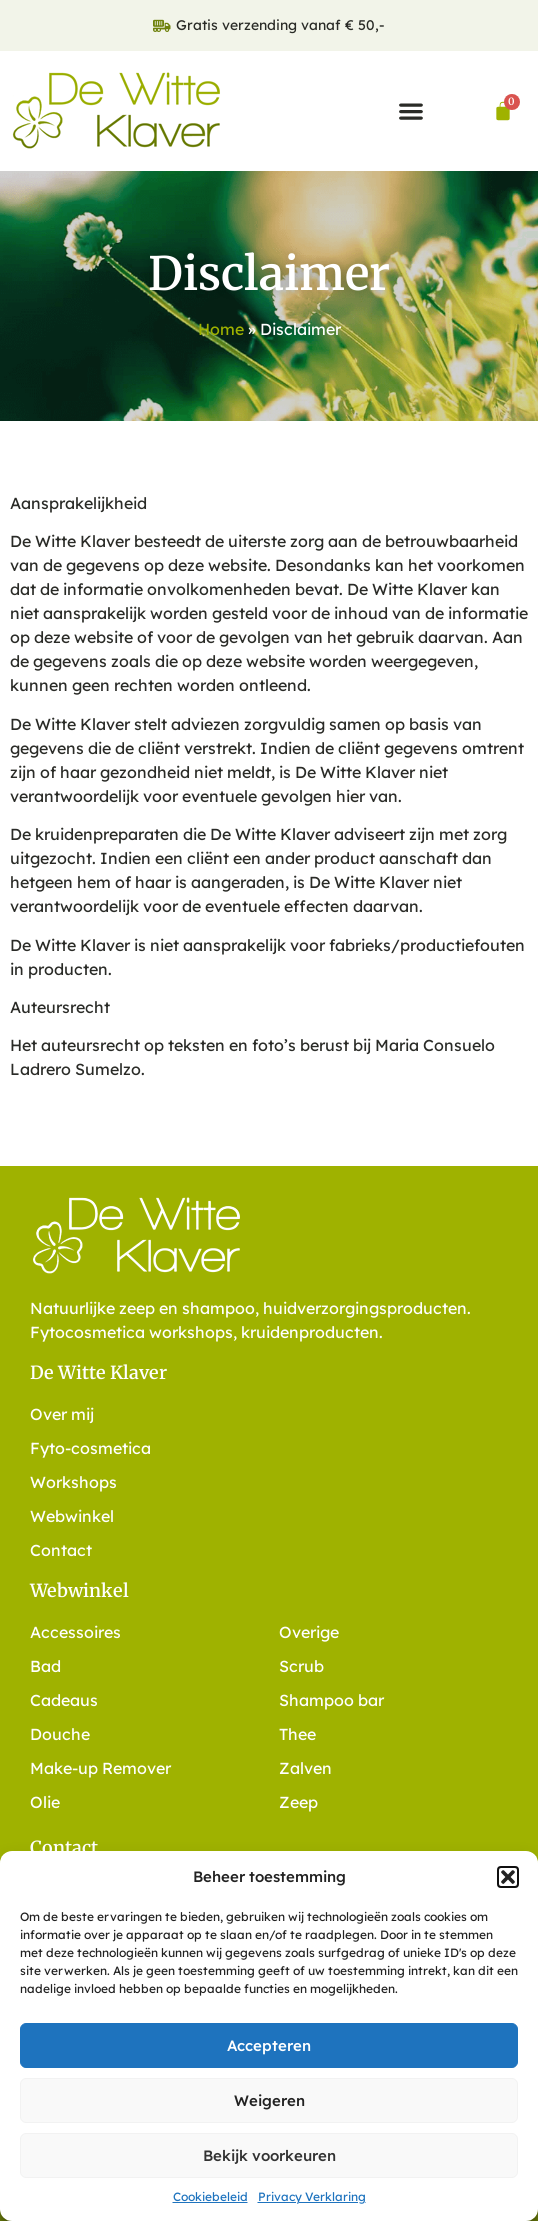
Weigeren (269, 2100)
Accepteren (269, 2045)
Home (221, 329)
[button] (508, 1877)
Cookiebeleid (210, 2196)
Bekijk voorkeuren (269, 2155)
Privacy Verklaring (312, 2196)
